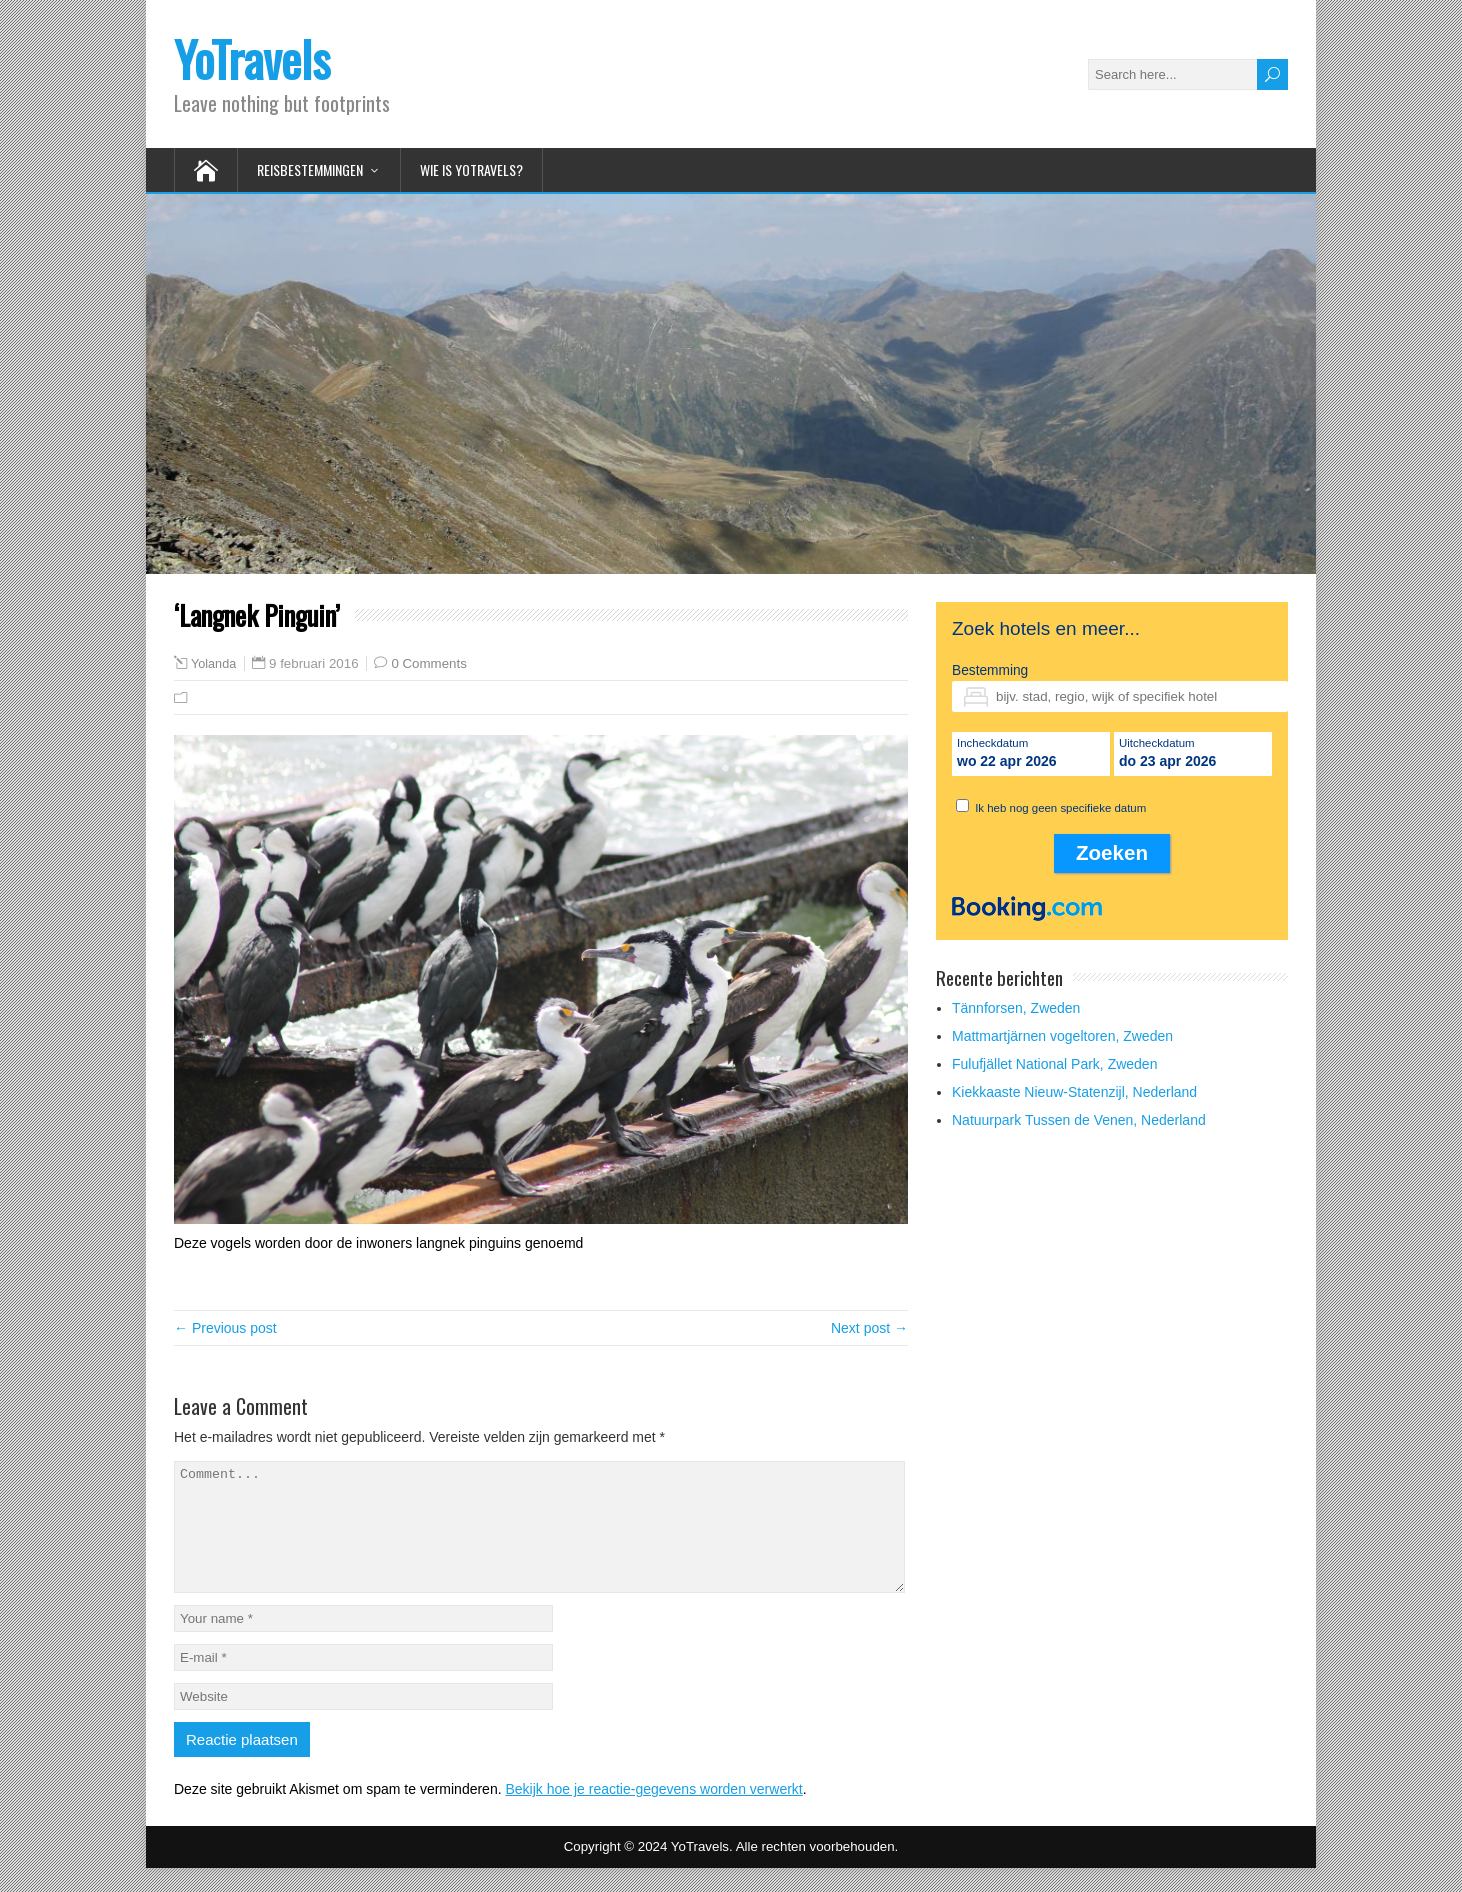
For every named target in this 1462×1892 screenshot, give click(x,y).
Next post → (869, 1328)
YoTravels (252, 58)
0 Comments (428, 663)
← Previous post (225, 1328)
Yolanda (213, 664)
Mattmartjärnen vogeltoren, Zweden (1062, 1036)
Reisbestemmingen (310, 169)
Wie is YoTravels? (471, 169)
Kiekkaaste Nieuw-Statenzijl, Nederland (1074, 1092)
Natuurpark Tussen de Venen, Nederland (1079, 1120)
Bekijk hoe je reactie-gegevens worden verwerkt (653, 1813)
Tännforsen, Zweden (1016, 1008)
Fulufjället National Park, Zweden (1054, 1064)
